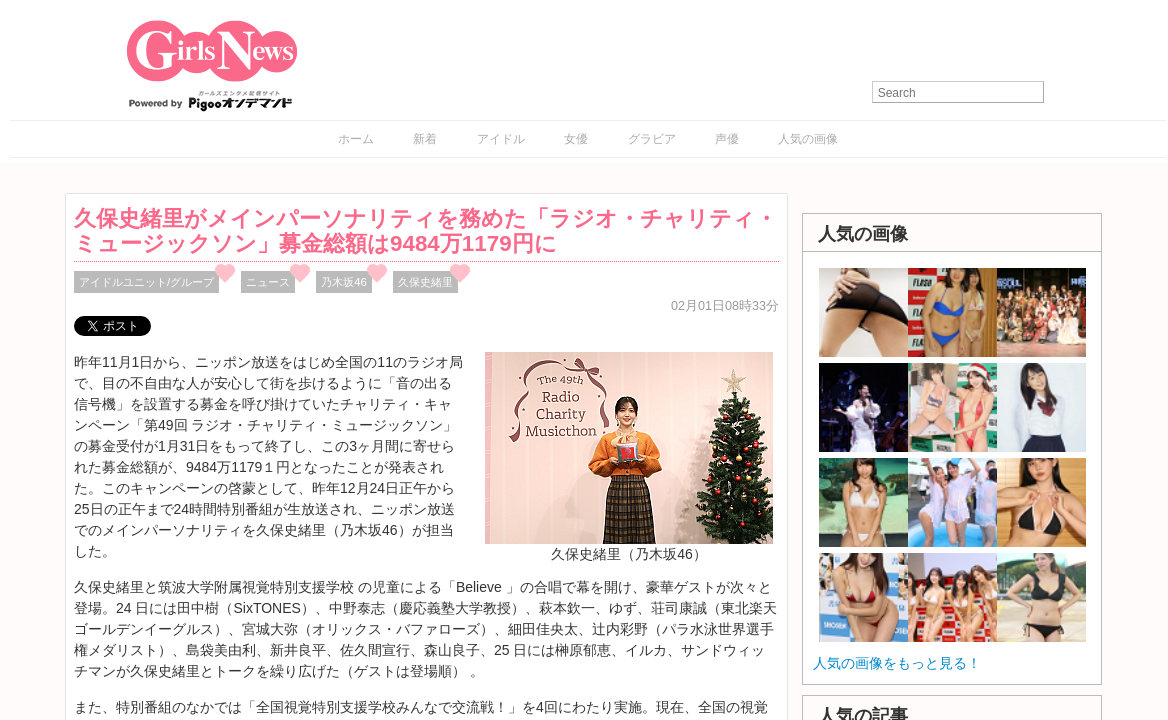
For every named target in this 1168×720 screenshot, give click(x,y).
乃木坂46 (344, 282)
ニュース (268, 282)
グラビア (652, 139)
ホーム (356, 139)
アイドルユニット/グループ (146, 282)
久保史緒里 (425, 282)
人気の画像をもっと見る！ (897, 663)
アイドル (501, 139)
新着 (425, 139)
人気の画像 (808, 139)
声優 (727, 139)
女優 (576, 139)
